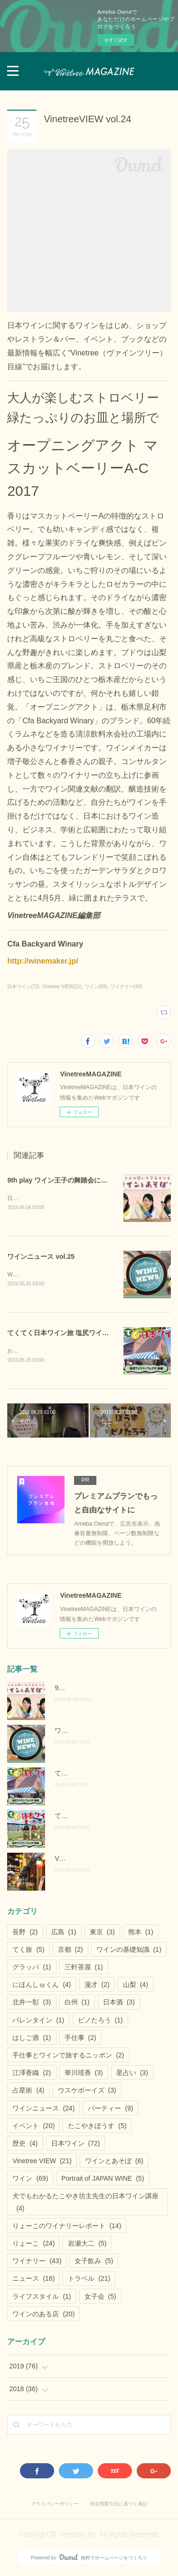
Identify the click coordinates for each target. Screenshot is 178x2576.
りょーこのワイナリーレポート (66, 2227)
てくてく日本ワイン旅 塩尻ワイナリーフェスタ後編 (84, 1334)
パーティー (110, 2110)
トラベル (89, 2281)
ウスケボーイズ (87, 2092)
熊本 (140, 1934)
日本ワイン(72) (23, 986)
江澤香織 (31, 2074)
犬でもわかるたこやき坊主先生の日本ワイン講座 (85, 2204)
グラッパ (31, 1969)
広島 (63, 1934)
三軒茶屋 (84, 1969)
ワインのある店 (43, 2316)
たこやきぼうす (97, 2127)
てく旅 (28, 1951)
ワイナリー (36, 2263)
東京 (102, 1934)
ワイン (30, 2180)
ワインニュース (43, 2110)
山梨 (135, 1986)
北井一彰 (31, 2004)
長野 (24, 1934)
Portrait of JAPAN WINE (102, 2180)
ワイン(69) (95, 986)
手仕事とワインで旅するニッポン (68, 2057)
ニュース (33, 2281)
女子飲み (94, 2263)
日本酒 (119, 2004)
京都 (70, 1951)
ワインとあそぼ (114, 2162)
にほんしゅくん (41, 1986)
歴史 (24, 2145)
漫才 (97, 1986)
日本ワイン (75, 2145)
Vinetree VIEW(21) (62, 986)
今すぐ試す (116, 40)
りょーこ (33, 2245)
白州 (77, 2004)
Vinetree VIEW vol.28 (86, 1860)
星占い (132, 2074)
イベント (33, 2127)
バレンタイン (38, 2022)
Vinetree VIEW (41, 2162)
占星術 (28, 2092)
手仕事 (80, 2039)
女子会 (100, 2298)
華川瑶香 (84, 2074)
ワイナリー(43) (126, 986)
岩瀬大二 (87, 2245)
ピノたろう (100, 2022)
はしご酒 (31, 2039)
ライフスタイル (41, 2298)
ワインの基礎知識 (128, 1951)
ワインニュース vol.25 (41, 1257)
